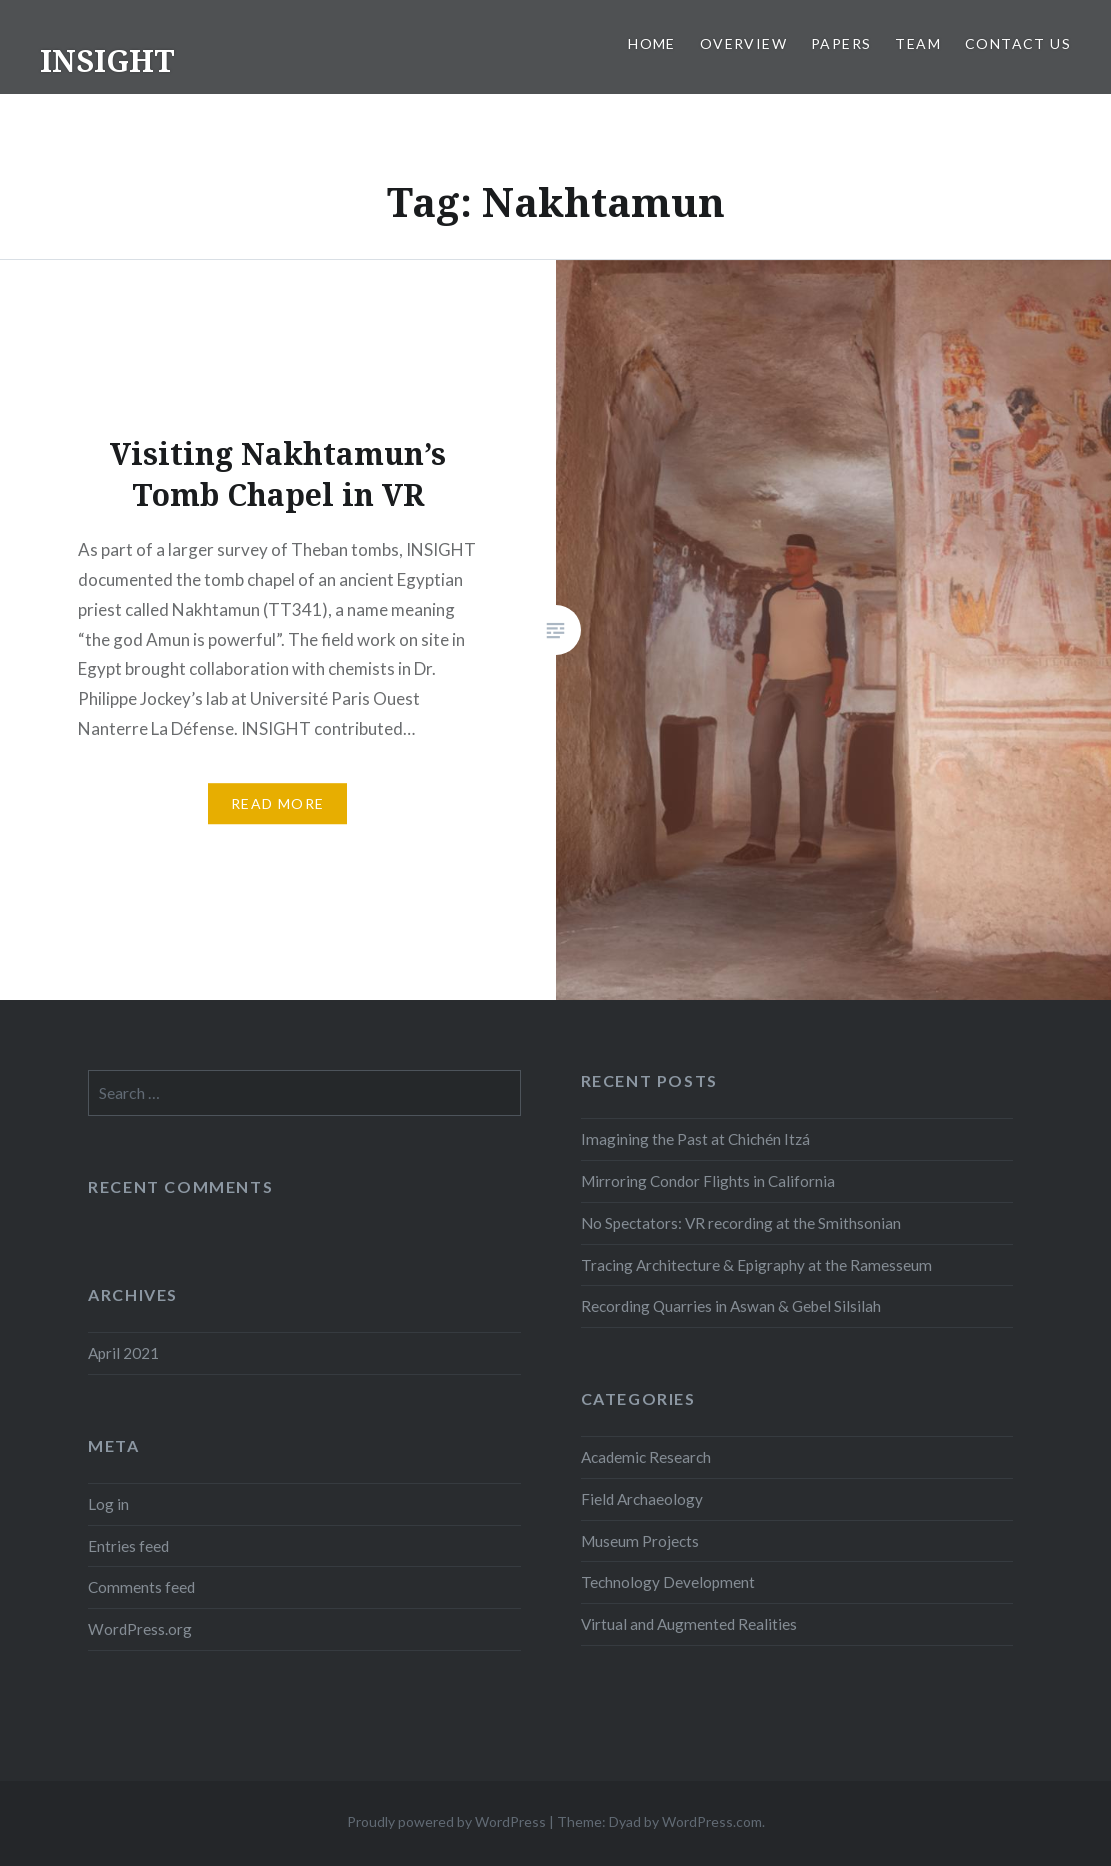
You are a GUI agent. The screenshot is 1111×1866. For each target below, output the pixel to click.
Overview (743, 43)
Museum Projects (640, 1541)
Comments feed (141, 1587)
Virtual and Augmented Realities (689, 1624)
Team (918, 43)
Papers (841, 43)
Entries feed (128, 1546)
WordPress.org (140, 1629)
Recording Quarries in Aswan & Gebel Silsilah (731, 1306)
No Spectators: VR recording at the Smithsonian (741, 1223)
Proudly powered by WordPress (446, 1821)
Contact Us (1018, 43)
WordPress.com (712, 1821)
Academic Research (646, 1457)
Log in (108, 1504)
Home (652, 43)
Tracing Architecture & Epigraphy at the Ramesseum (756, 1265)
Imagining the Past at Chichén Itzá (695, 1139)
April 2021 (123, 1353)
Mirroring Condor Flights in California (708, 1181)
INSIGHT (107, 60)
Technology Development (668, 1582)
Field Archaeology (642, 1499)
